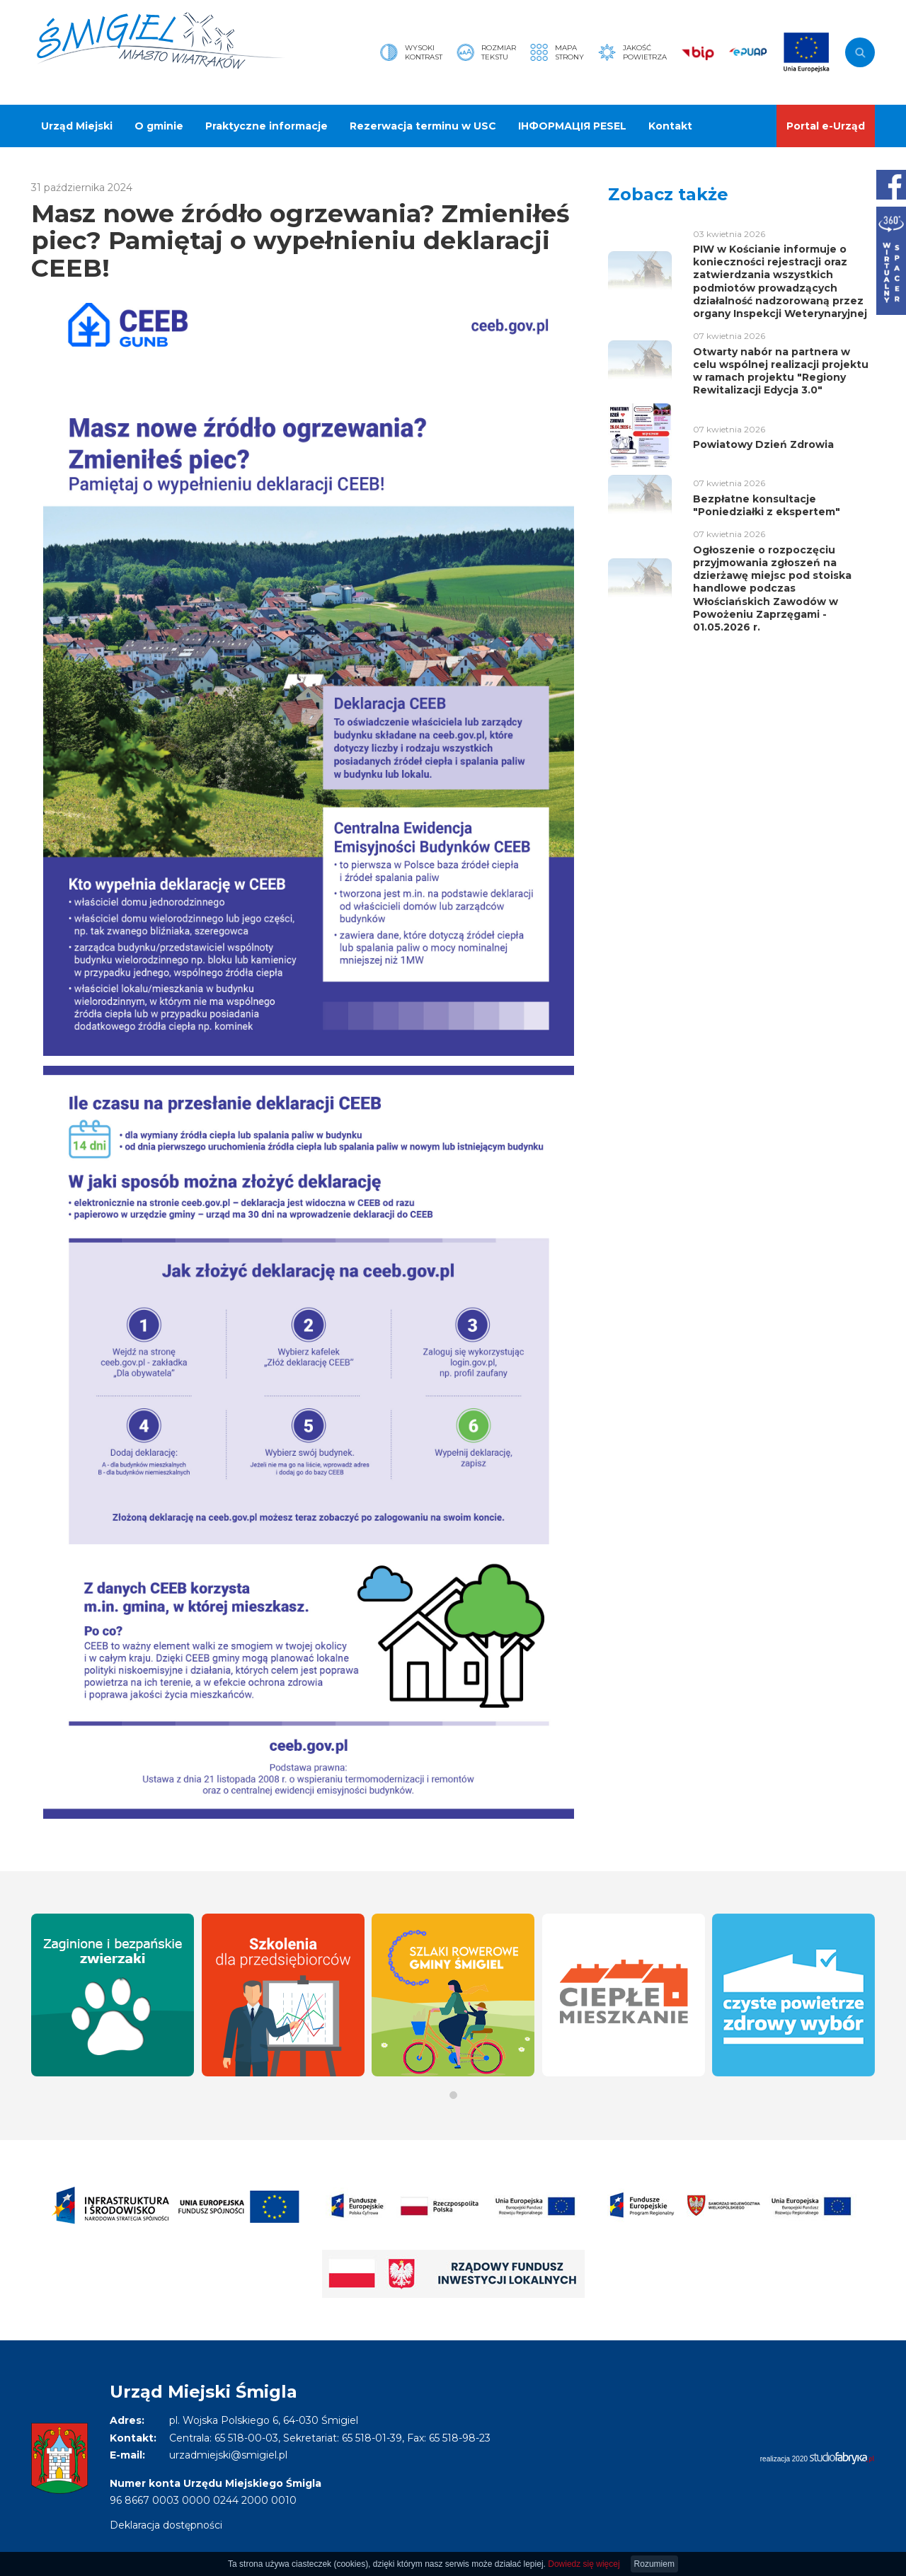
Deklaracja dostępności (166, 2525)
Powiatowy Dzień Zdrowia (763, 444)
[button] (453, 2095)
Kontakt (670, 126)
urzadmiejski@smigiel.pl (228, 2455)
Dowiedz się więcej (583, 2564)
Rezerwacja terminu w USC (423, 126)
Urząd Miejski (77, 126)
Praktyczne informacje (266, 126)
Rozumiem (654, 2564)
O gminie (158, 126)
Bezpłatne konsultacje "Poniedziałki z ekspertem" (766, 505)
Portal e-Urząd (825, 126)
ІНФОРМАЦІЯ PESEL (572, 126)
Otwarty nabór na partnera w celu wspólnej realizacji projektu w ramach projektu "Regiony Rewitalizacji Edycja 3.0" (780, 371)
